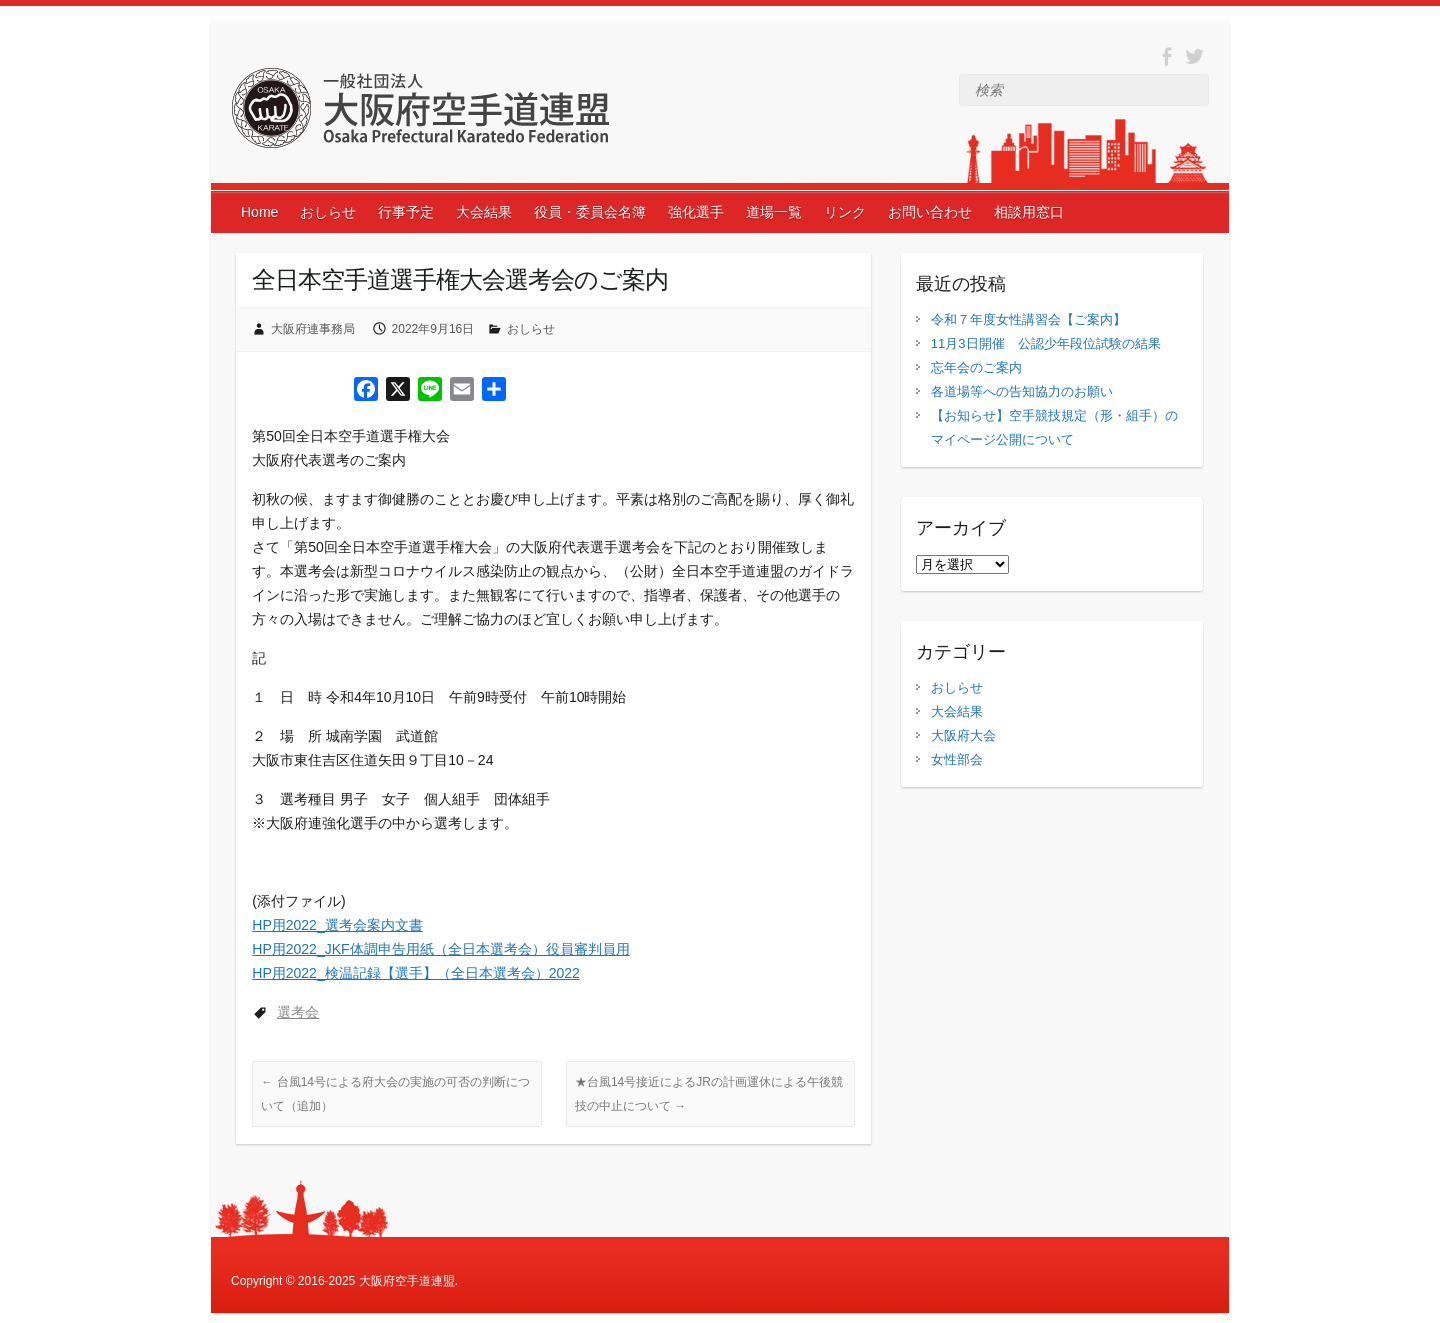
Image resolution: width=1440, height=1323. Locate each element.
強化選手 (696, 212)
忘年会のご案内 (976, 367)
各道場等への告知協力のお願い (1022, 391)
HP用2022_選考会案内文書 (337, 925)
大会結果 (484, 212)
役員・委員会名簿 (590, 212)
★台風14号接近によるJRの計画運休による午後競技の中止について (709, 1094)
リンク (845, 212)
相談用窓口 (1029, 212)
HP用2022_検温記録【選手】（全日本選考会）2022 (416, 973)
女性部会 (957, 759)
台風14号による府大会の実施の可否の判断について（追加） (395, 1094)
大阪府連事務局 (313, 329)
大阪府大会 (963, 735)
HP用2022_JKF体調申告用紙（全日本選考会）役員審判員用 (440, 949)
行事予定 (406, 212)
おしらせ (328, 212)
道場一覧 (774, 212)
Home (259, 212)
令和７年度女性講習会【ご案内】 (1028, 319)
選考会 (298, 1012)
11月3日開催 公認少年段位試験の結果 (1046, 343)
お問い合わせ (930, 212)
